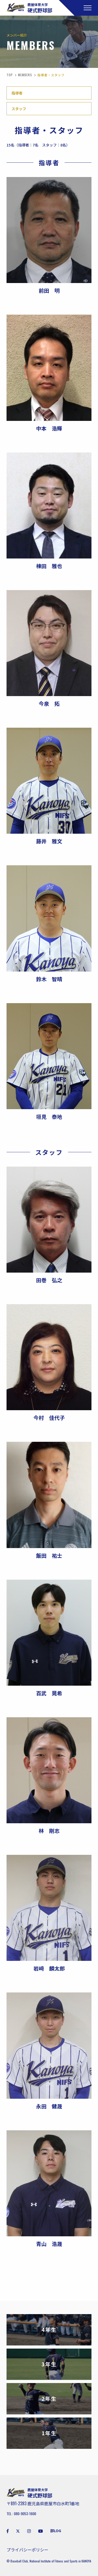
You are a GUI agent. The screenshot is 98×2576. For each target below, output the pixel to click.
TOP (10, 75)
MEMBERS (25, 75)
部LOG (55, 2530)
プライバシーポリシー (27, 2549)
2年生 (49, 2398)
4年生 (49, 2329)
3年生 (49, 2364)
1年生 (49, 2433)
